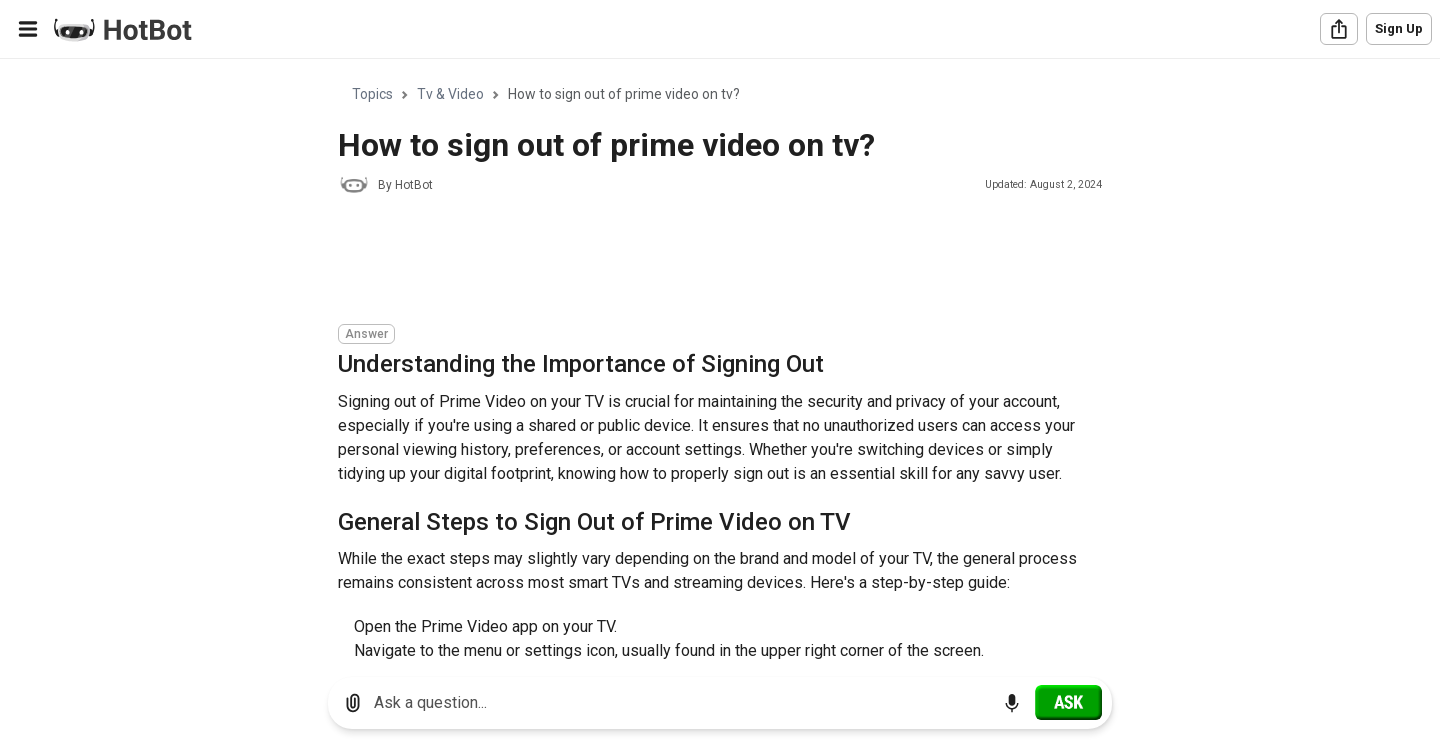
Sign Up (1399, 28)
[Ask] (1068, 702)
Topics (372, 94)
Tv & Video (450, 94)
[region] (720, 360)
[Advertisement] (702, 262)
